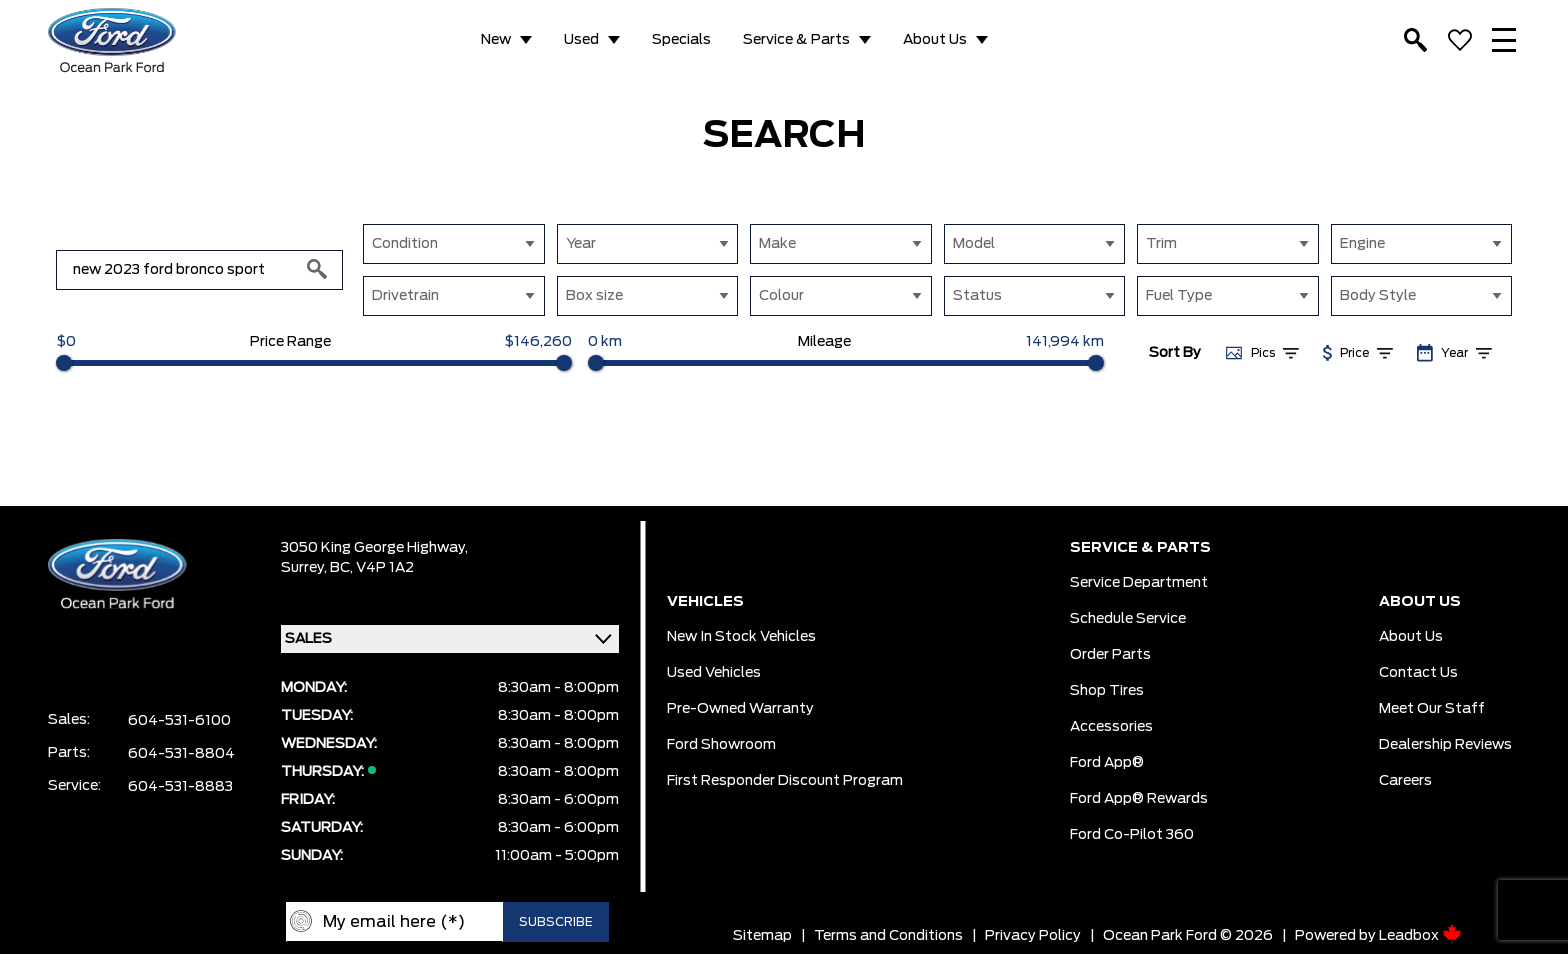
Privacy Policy (1033, 936)
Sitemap (762, 936)
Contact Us (1418, 673)
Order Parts (1110, 655)
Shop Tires (1107, 691)
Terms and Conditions (888, 936)
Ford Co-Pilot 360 (1132, 835)
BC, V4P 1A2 (372, 568)
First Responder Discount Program (785, 781)
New (496, 40)
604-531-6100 (179, 721)
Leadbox (1420, 936)
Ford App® (1107, 763)
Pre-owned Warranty (740, 709)
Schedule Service (1128, 619)
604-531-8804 (181, 754)
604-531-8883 (180, 787)
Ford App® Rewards (1139, 799)
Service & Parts (796, 40)
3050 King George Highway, (374, 548)
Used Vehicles (714, 673)
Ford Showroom (721, 745)
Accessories (1111, 727)
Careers (1405, 781)
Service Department (1139, 583)
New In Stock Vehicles (741, 637)
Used (581, 40)
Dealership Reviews (1445, 745)
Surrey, (305, 568)
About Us (935, 40)
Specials (681, 40)
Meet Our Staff (1432, 709)
